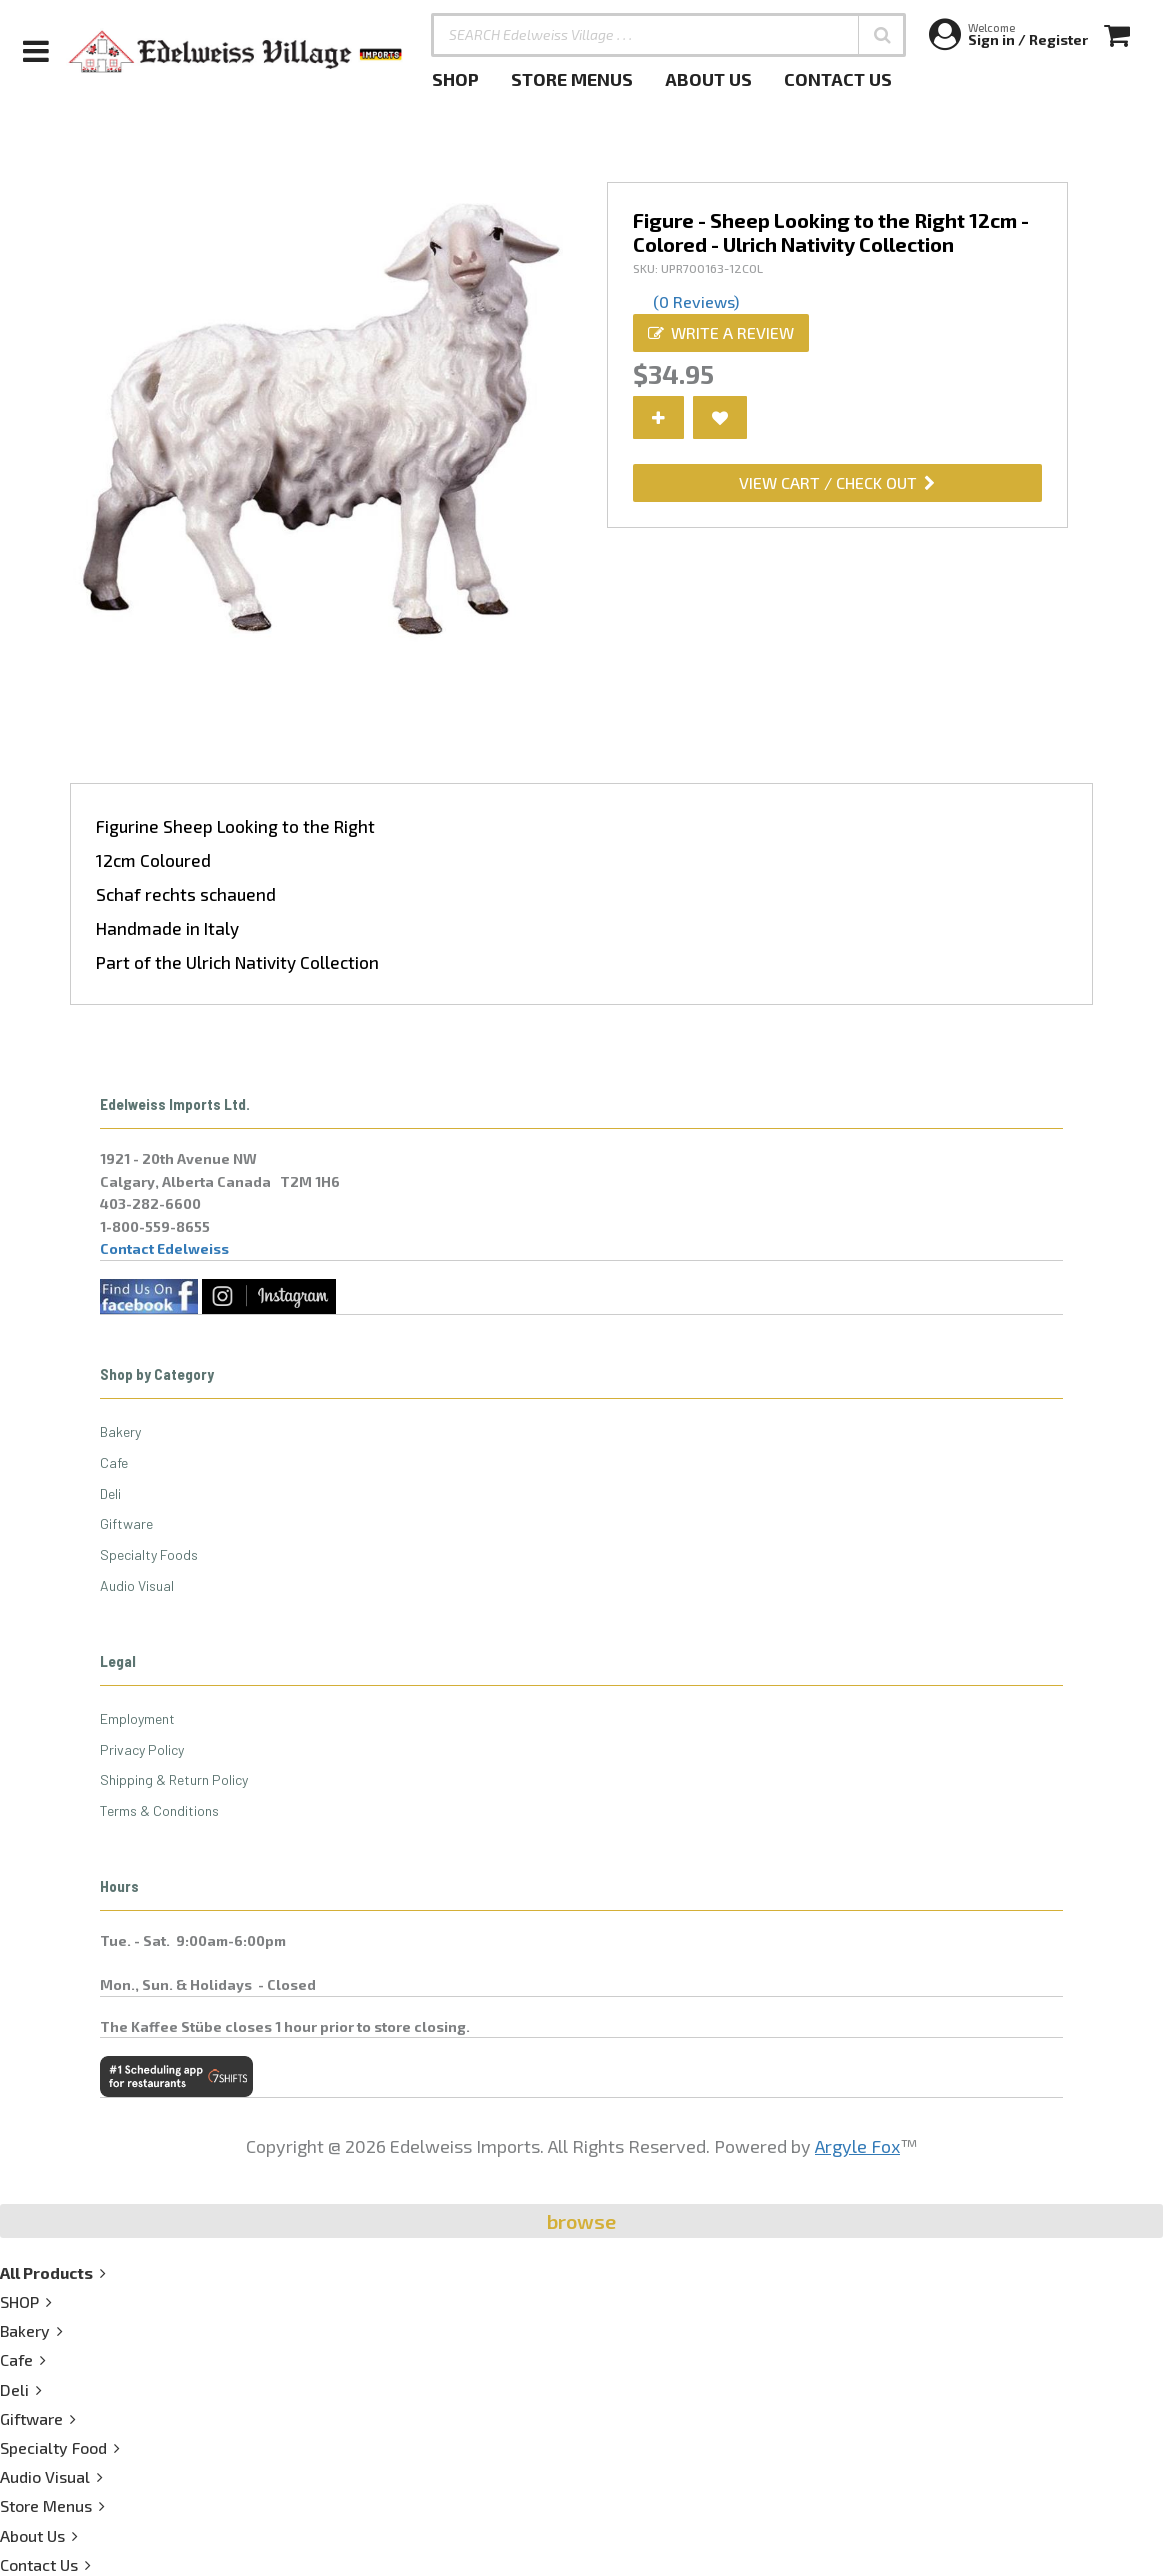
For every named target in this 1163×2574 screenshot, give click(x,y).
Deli (110, 1493)
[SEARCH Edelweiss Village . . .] (668, 35)
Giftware (126, 1523)
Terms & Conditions (159, 1810)
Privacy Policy (142, 1749)
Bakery (120, 1431)
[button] (882, 35)
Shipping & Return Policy (174, 1779)
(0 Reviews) (696, 301)
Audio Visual (137, 1585)
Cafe (114, 1462)
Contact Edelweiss (164, 1248)
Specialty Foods (149, 1554)
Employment (137, 1718)
